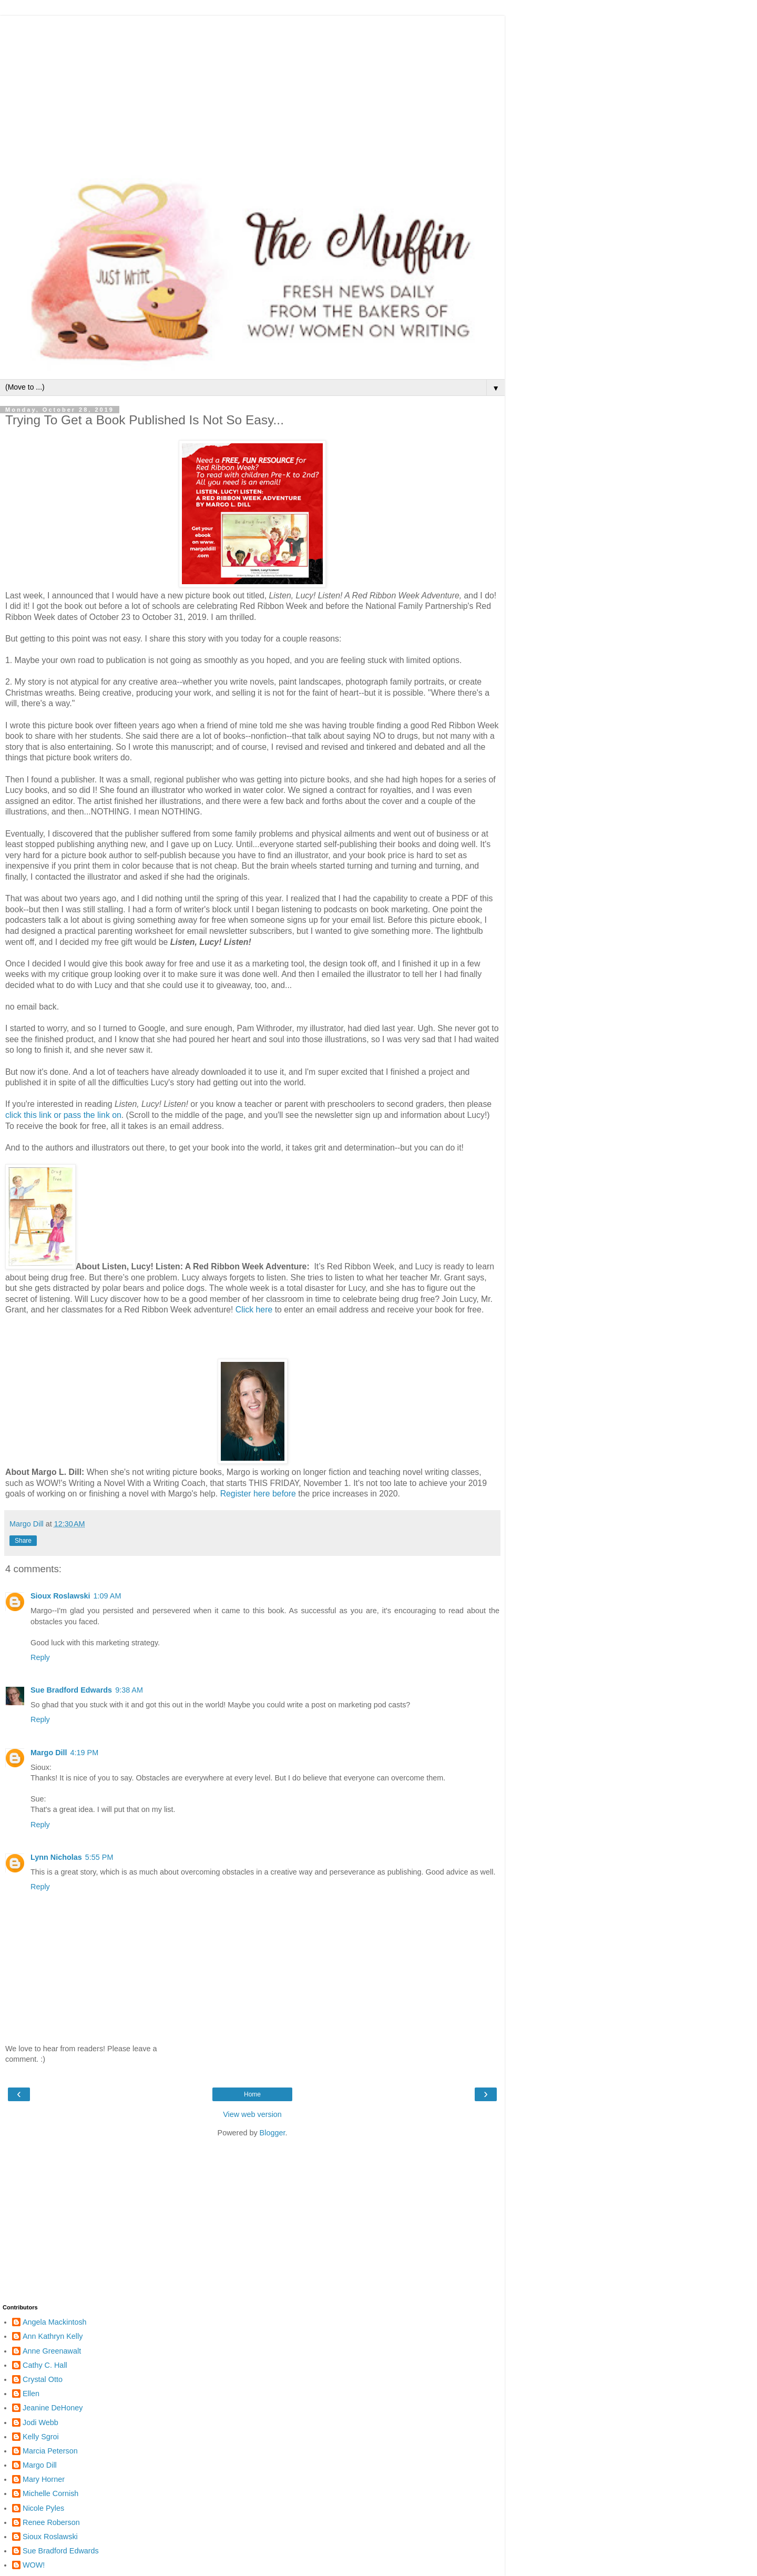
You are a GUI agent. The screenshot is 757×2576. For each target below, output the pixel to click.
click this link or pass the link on (63, 1115)
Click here (254, 1309)
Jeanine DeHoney (53, 2408)
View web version (252, 2114)
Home (252, 2094)
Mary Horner (44, 2479)
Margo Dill (48, 1752)
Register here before (258, 1493)
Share (23, 1540)
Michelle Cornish (50, 2493)
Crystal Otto (43, 2379)
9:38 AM (129, 1690)
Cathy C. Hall (45, 2365)
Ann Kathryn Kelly (53, 2336)
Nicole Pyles (43, 2508)
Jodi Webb (40, 2422)
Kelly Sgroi (41, 2436)
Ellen (31, 2393)
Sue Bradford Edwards (71, 1690)
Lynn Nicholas (56, 1857)
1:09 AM (107, 1596)
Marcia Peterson (50, 2451)
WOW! (34, 2565)
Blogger (272, 2133)
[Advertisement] (252, 89)
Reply (40, 1657)
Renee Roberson (51, 2522)
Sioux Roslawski (60, 1596)
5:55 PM (99, 1857)
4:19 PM (84, 1752)
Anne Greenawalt (52, 2351)
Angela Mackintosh (55, 2322)
